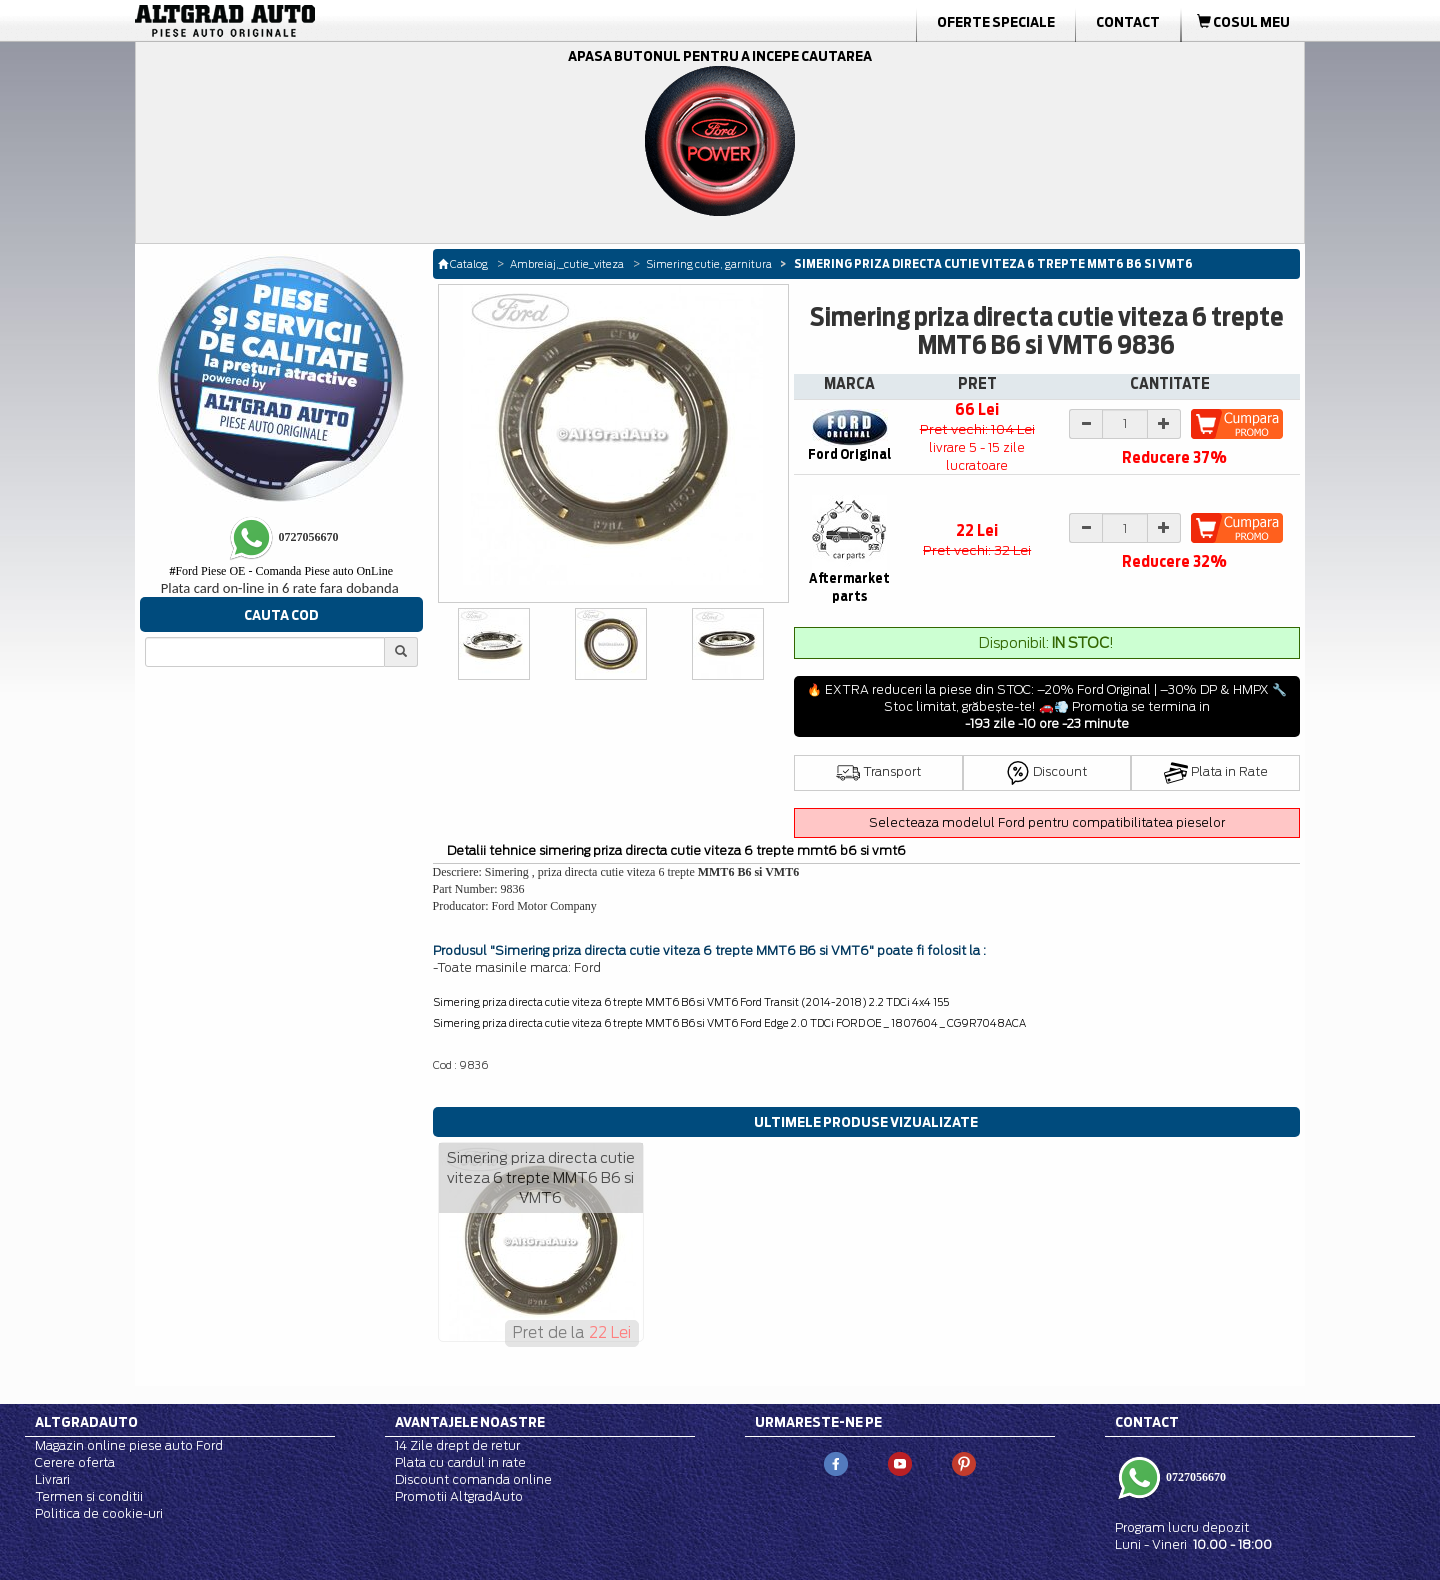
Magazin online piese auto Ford (129, 1445)
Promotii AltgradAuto (459, 1496)
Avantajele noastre (470, 1422)
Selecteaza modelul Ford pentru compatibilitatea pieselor (1047, 822)
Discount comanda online (473, 1479)
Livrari (52, 1479)
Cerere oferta (75, 1462)
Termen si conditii (89, 1496)
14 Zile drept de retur (457, 1445)
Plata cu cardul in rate (460, 1462)
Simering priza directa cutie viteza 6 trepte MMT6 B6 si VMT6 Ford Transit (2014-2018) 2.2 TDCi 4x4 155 (691, 1002)
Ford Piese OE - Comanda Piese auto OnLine (281, 571)
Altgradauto (86, 1422)
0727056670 (1194, 1476)
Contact (1128, 22)
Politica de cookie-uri (99, 1513)
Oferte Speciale (996, 22)
